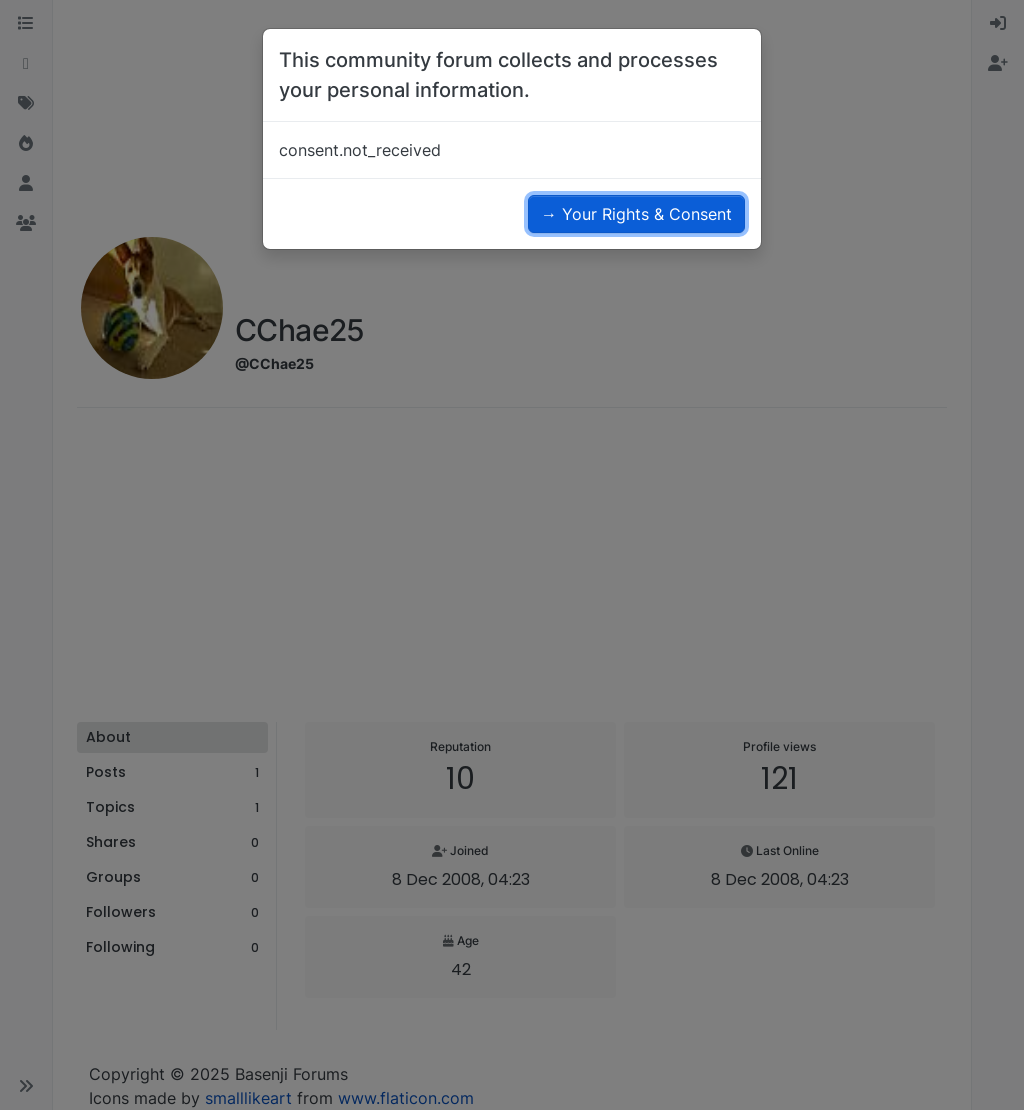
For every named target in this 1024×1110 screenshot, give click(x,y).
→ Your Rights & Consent (636, 214)
